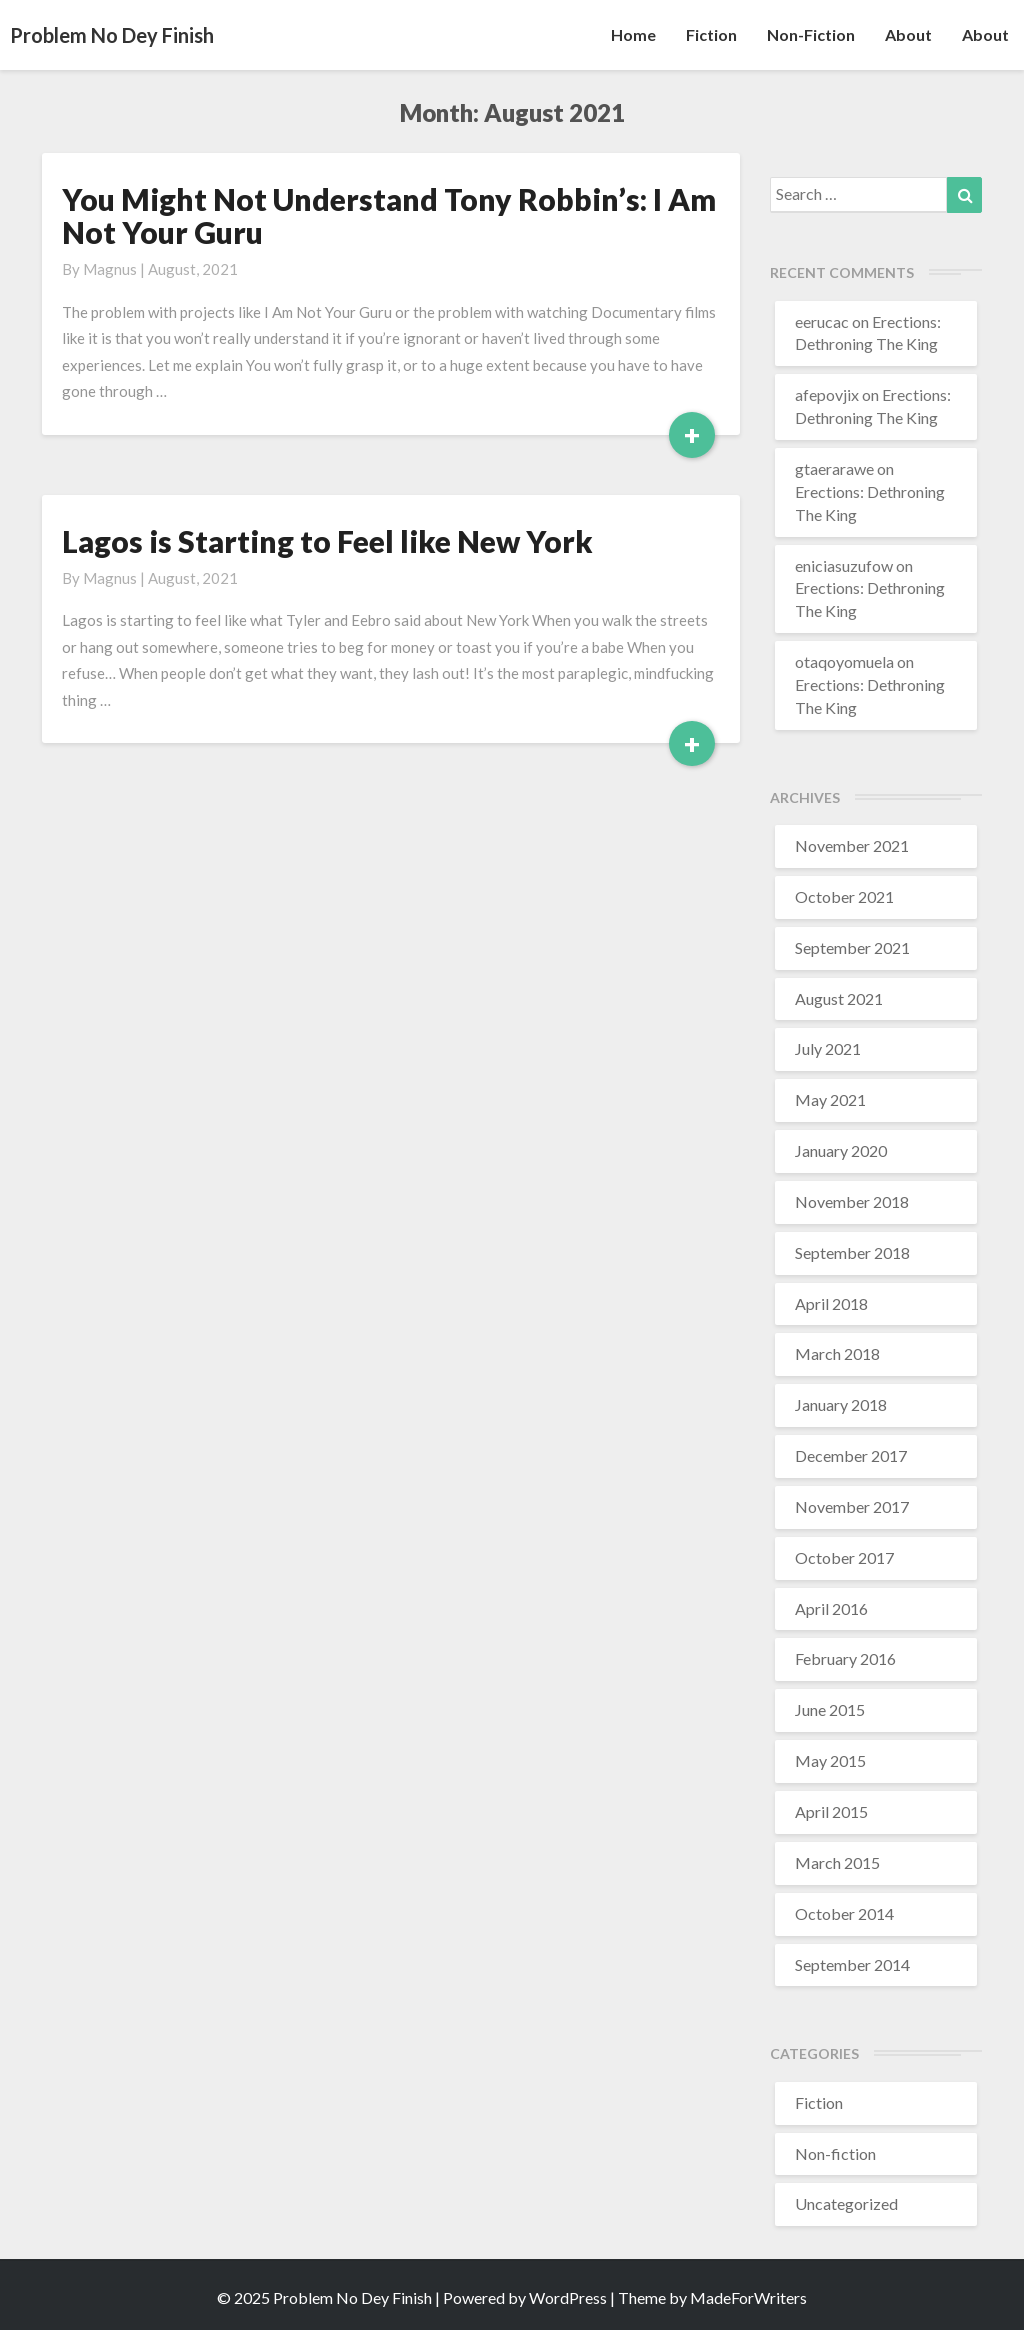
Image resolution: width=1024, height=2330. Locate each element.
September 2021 (852, 947)
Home (633, 34)
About (908, 34)
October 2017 (844, 1557)
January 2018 (841, 1404)
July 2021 (828, 1048)
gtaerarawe (834, 468)
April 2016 (831, 1608)
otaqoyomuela (844, 661)
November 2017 (852, 1506)
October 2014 (844, 1913)
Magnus (110, 269)
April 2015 (831, 1811)
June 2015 (830, 1709)
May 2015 (830, 1760)
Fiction (711, 34)
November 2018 (852, 1201)
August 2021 (839, 998)
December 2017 (851, 1455)
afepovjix (827, 394)
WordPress (568, 2297)
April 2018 (831, 1303)
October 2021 (844, 896)
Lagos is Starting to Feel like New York (327, 541)
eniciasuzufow (844, 565)
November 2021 (852, 845)
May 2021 (830, 1099)
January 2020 (841, 1150)
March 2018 (837, 1353)
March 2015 (837, 1862)
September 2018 (852, 1252)
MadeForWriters (748, 2297)
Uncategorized (846, 2203)
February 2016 (845, 1658)
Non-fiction (811, 34)
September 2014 (852, 1964)
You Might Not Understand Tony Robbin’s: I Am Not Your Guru (389, 215)
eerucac (822, 321)
